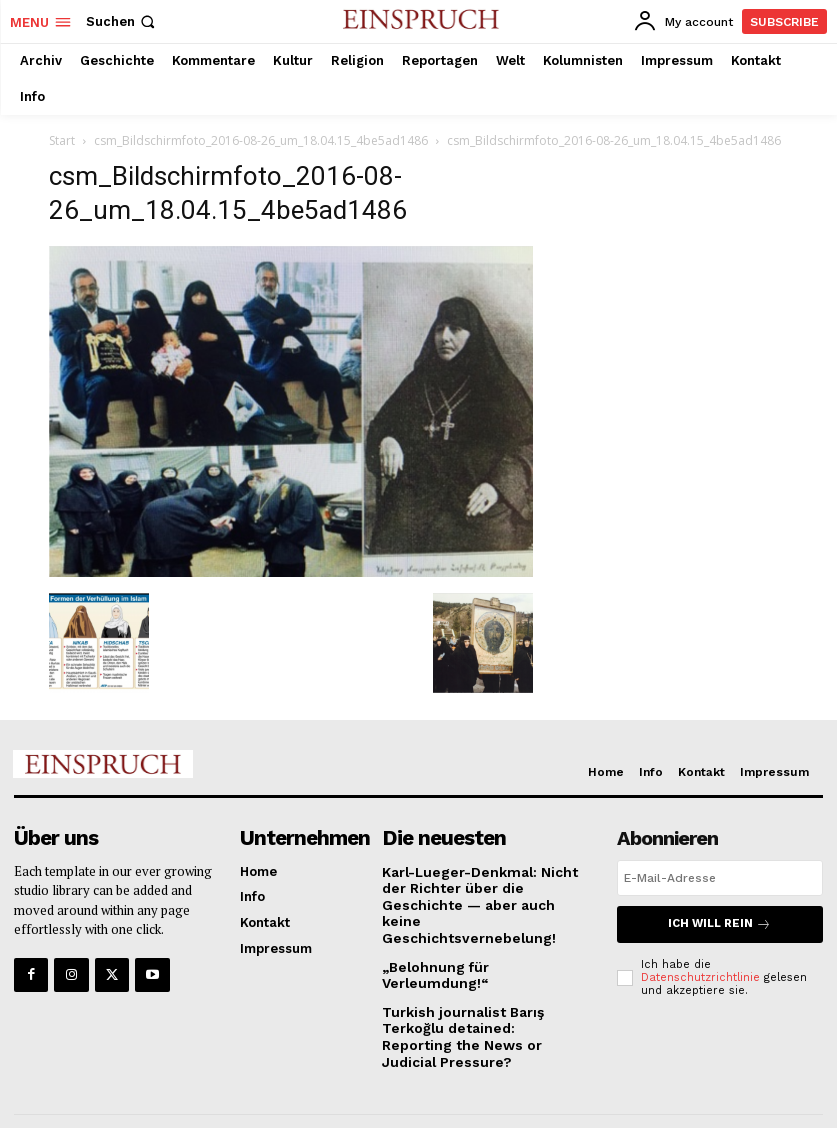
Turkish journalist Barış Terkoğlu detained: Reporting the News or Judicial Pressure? (484, 991)
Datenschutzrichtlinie (700, 975)
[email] (720, 878)
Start (62, 140)
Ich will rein (720, 923)
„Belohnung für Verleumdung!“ (482, 946)
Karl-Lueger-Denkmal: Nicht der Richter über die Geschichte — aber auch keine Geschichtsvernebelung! (482, 895)
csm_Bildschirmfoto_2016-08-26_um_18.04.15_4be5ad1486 (261, 140)
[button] (122, 21)
